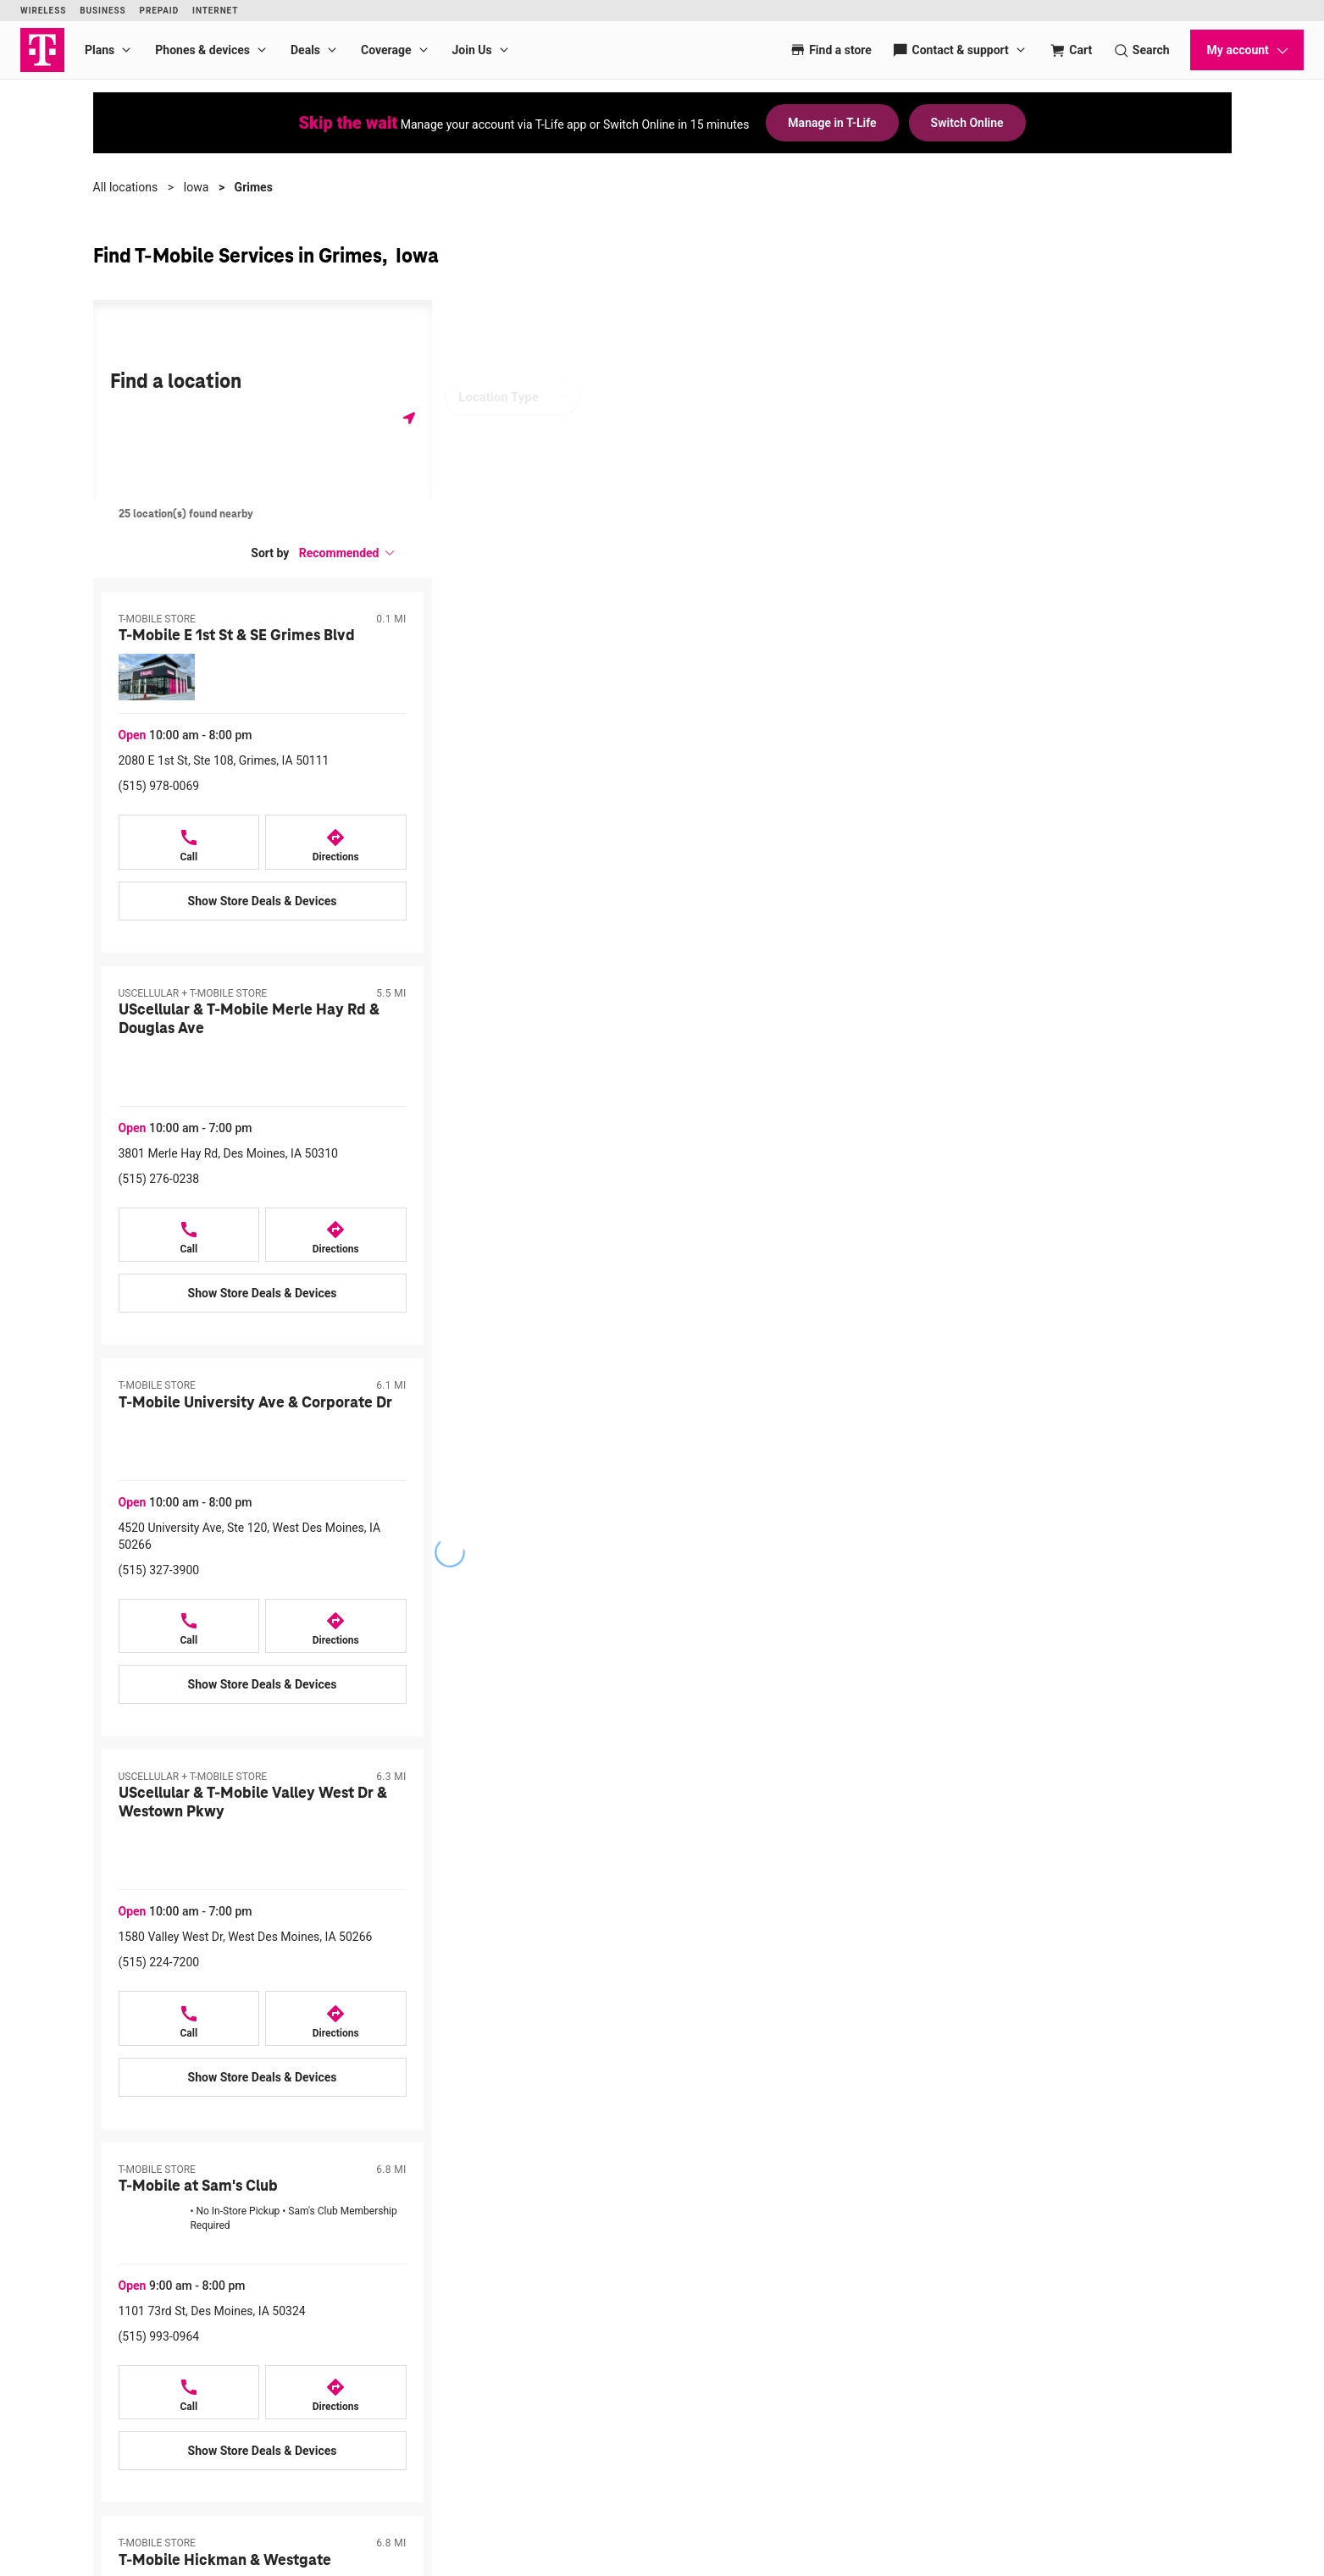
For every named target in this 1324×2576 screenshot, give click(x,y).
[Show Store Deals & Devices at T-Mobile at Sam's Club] (263, 2450)
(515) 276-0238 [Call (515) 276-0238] (159, 1179)
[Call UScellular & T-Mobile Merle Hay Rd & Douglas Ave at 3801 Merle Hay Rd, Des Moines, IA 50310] (189, 1235)
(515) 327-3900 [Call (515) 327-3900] (159, 1570)
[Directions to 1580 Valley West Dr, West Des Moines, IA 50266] (336, 2018)
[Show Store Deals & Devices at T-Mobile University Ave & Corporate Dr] (263, 1684)
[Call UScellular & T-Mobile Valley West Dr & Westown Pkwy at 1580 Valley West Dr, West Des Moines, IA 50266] (189, 2018)
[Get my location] (409, 418)
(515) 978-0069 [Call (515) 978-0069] (159, 786)
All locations (125, 187)
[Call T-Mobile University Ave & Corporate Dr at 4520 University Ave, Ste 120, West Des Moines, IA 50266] (189, 1626)
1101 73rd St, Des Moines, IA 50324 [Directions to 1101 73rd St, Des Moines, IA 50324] (212, 2311)
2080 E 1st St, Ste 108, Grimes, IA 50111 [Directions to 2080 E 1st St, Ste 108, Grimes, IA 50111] (224, 760)
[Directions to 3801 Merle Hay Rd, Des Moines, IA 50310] (336, 1235)
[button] (347, 553)
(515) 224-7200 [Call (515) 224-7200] (159, 1962)
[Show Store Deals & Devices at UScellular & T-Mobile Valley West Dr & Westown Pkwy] (263, 2077)
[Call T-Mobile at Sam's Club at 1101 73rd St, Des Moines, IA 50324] (189, 2392)
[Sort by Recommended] (347, 553)
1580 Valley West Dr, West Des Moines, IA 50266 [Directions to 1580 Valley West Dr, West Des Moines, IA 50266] (246, 1936)
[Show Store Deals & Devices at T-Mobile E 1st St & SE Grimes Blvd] (263, 901)
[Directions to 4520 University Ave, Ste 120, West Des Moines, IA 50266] (336, 1626)
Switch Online (967, 123)
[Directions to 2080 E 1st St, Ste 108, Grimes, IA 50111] (336, 842)
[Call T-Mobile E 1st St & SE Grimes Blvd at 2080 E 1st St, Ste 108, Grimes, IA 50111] (189, 842)
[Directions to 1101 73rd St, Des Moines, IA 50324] (336, 2392)
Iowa (195, 187)
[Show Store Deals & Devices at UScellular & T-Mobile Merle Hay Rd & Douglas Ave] (263, 1293)
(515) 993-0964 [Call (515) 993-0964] (159, 2336)
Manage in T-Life (832, 123)
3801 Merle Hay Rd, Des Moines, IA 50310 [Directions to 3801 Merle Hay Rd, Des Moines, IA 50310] (228, 1153)
